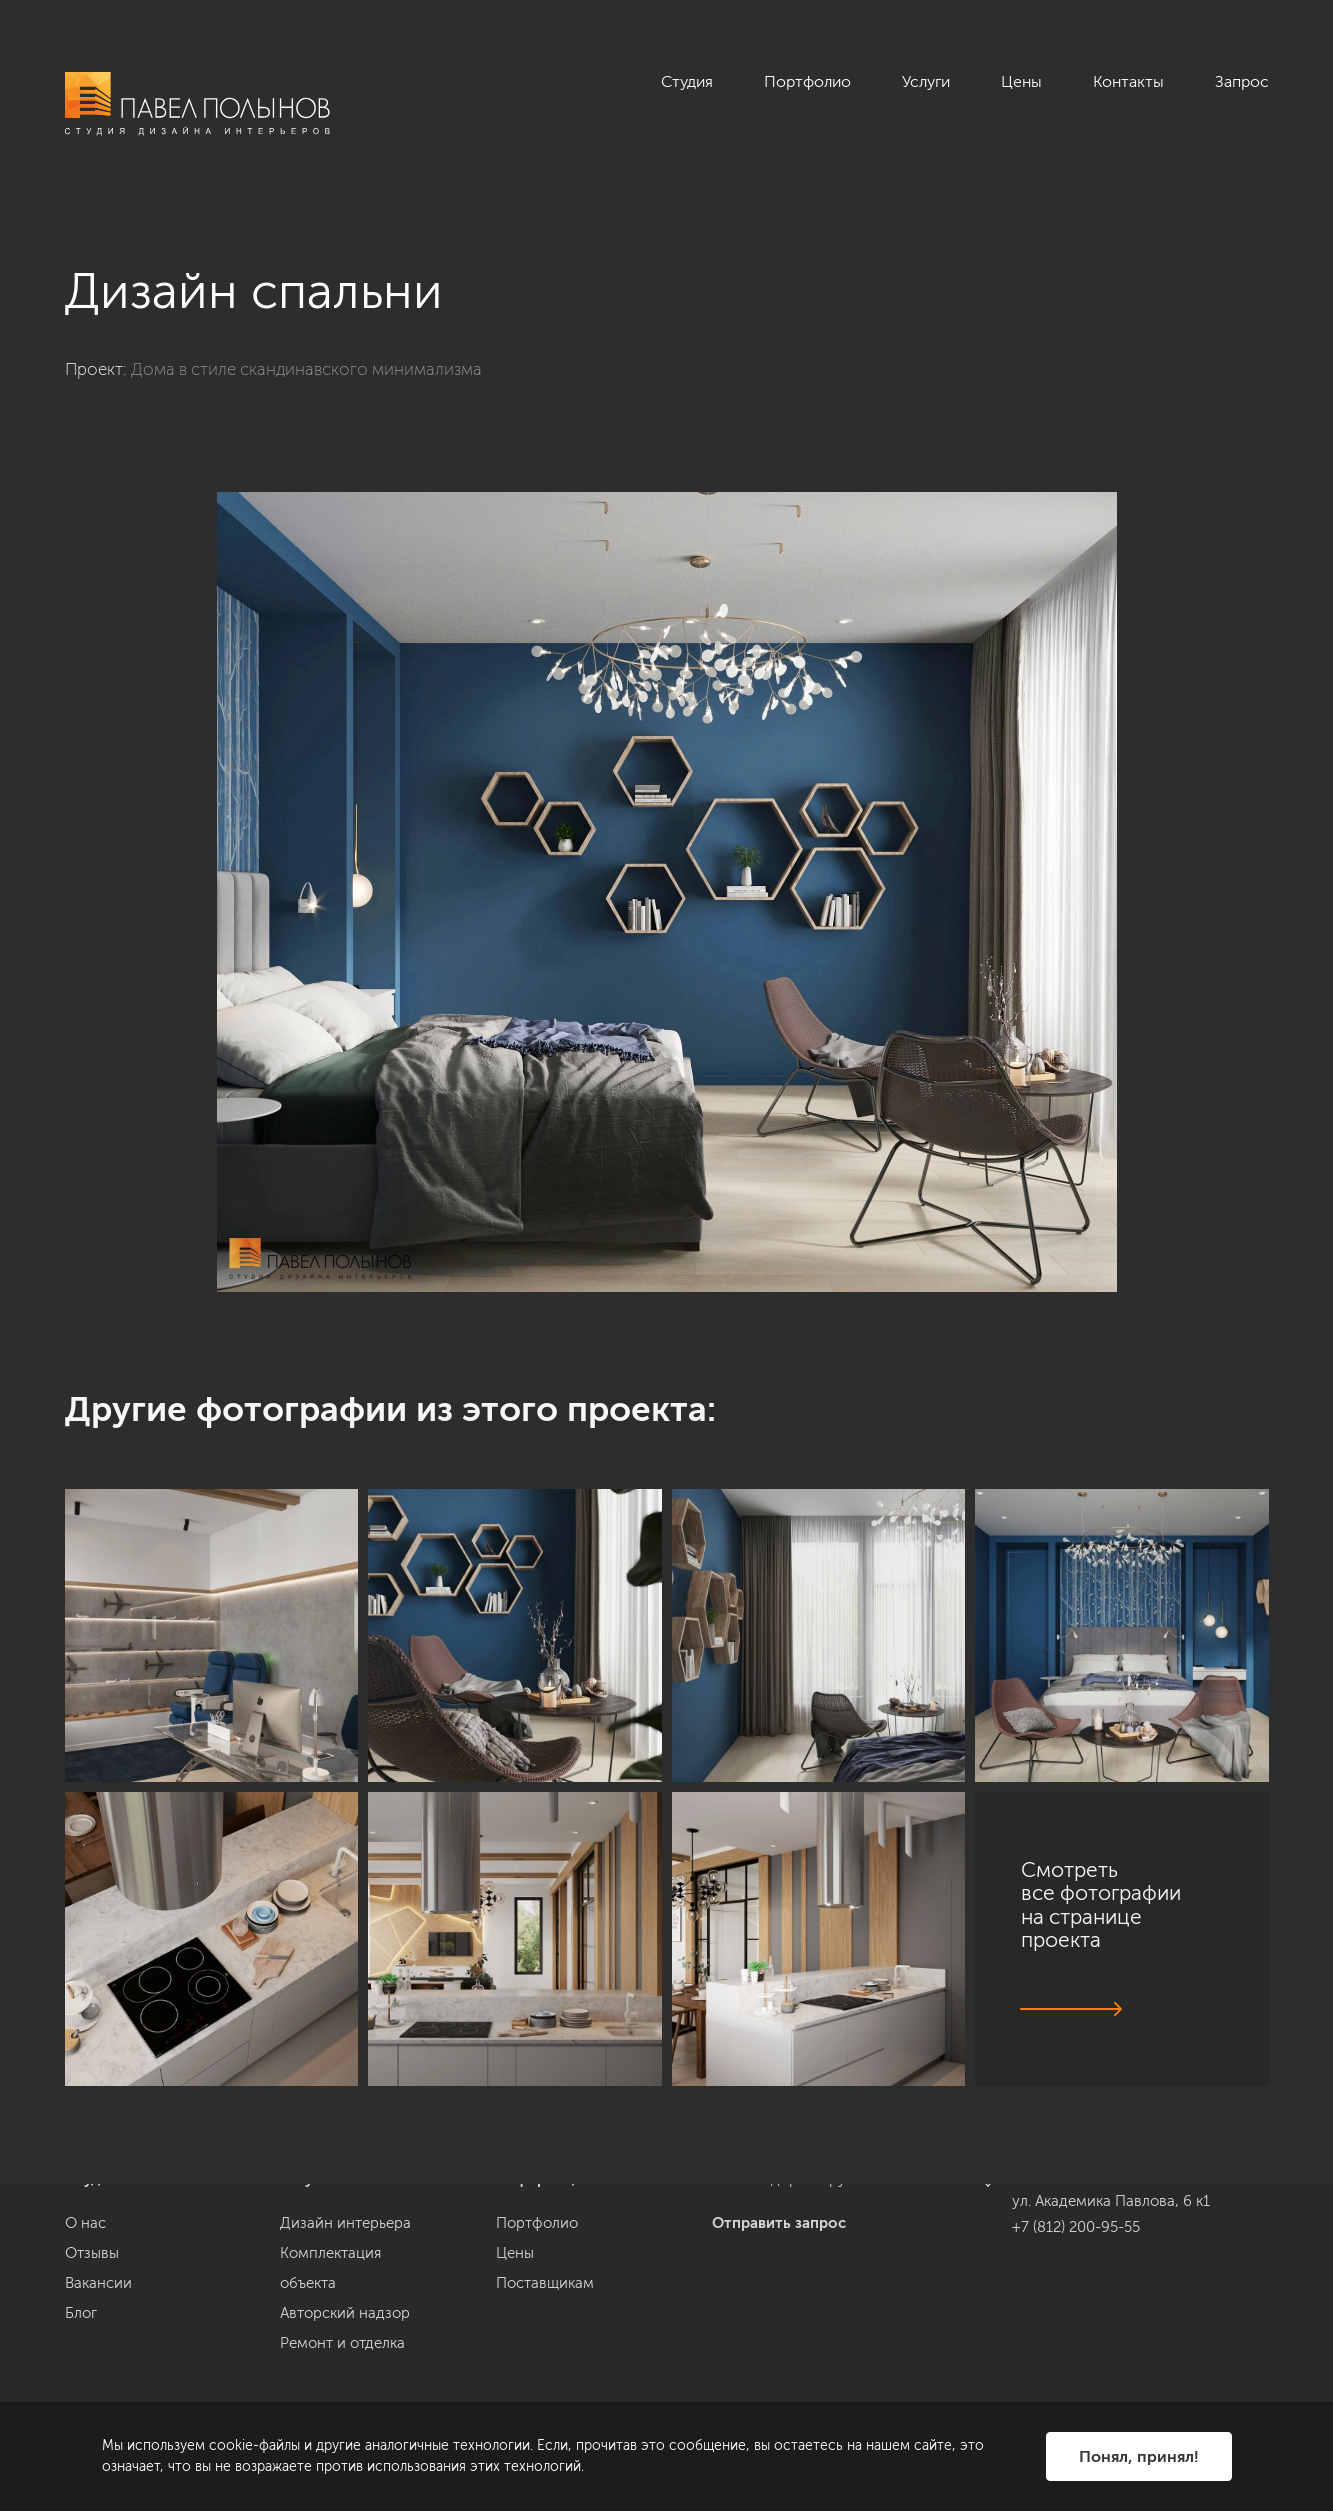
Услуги (926, 81)
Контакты (1128, 81)
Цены (1021, 81)
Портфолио (807, 81)
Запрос (1242, 81)
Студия (687, 81)
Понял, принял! (1139, 2456)
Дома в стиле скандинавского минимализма (306, 369)
